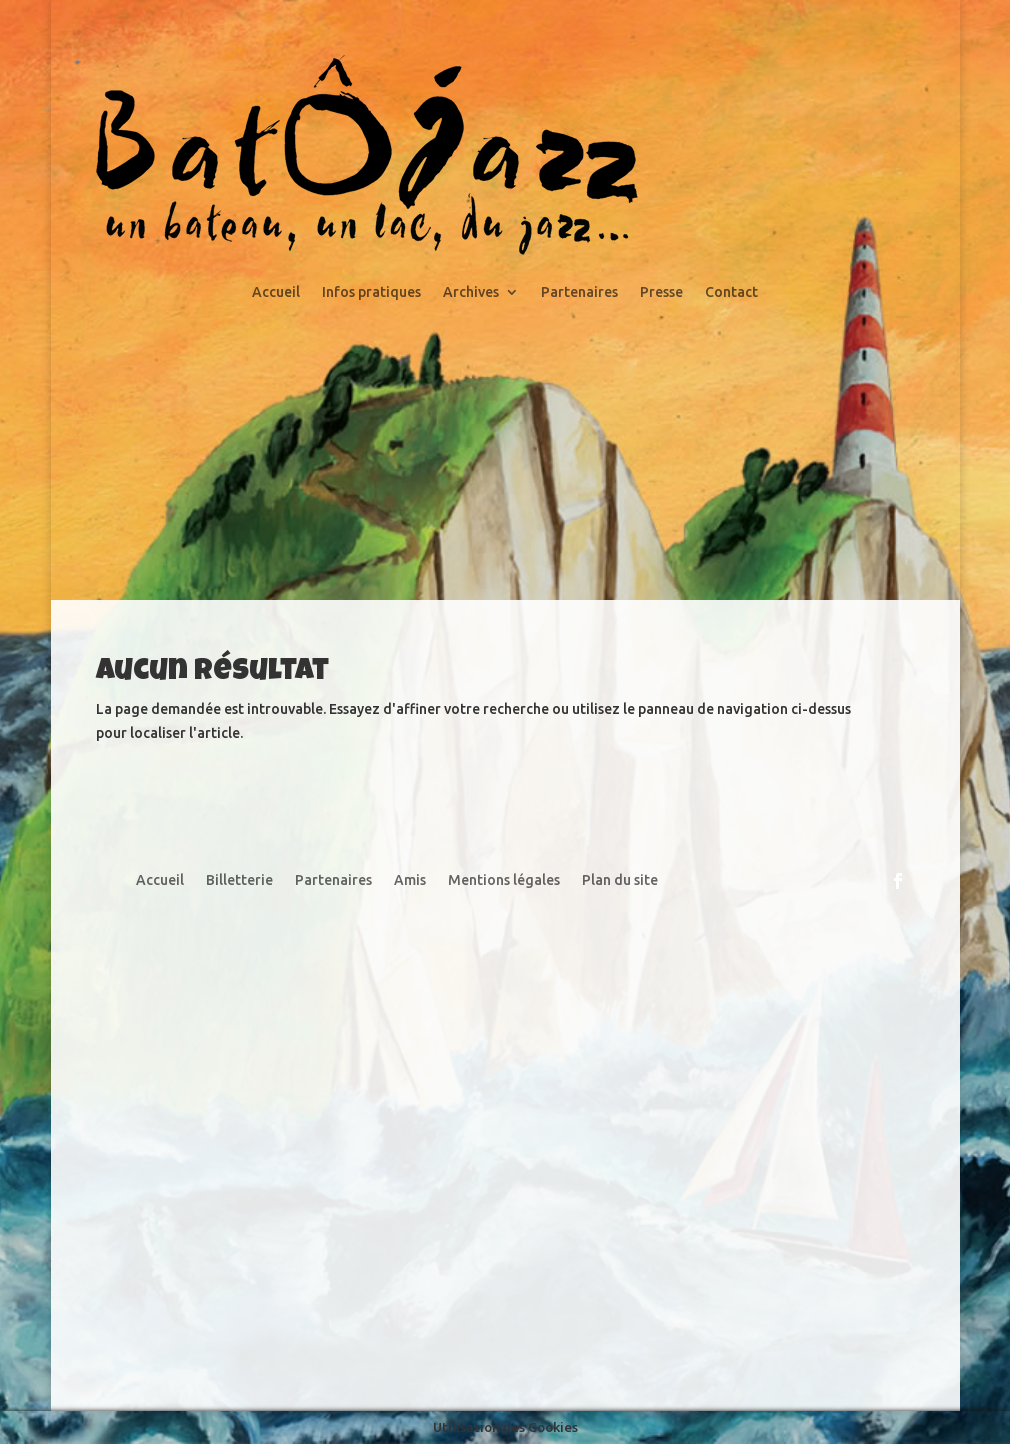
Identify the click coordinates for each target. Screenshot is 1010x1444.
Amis (410, 880)
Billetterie (239, 880)
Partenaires (579, 292)
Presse (661, 292)
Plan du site (620, 880)
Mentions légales (504, 880)
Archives (471, 292)
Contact (731, 292)
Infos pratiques (371, 292)
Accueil (276, 292)
